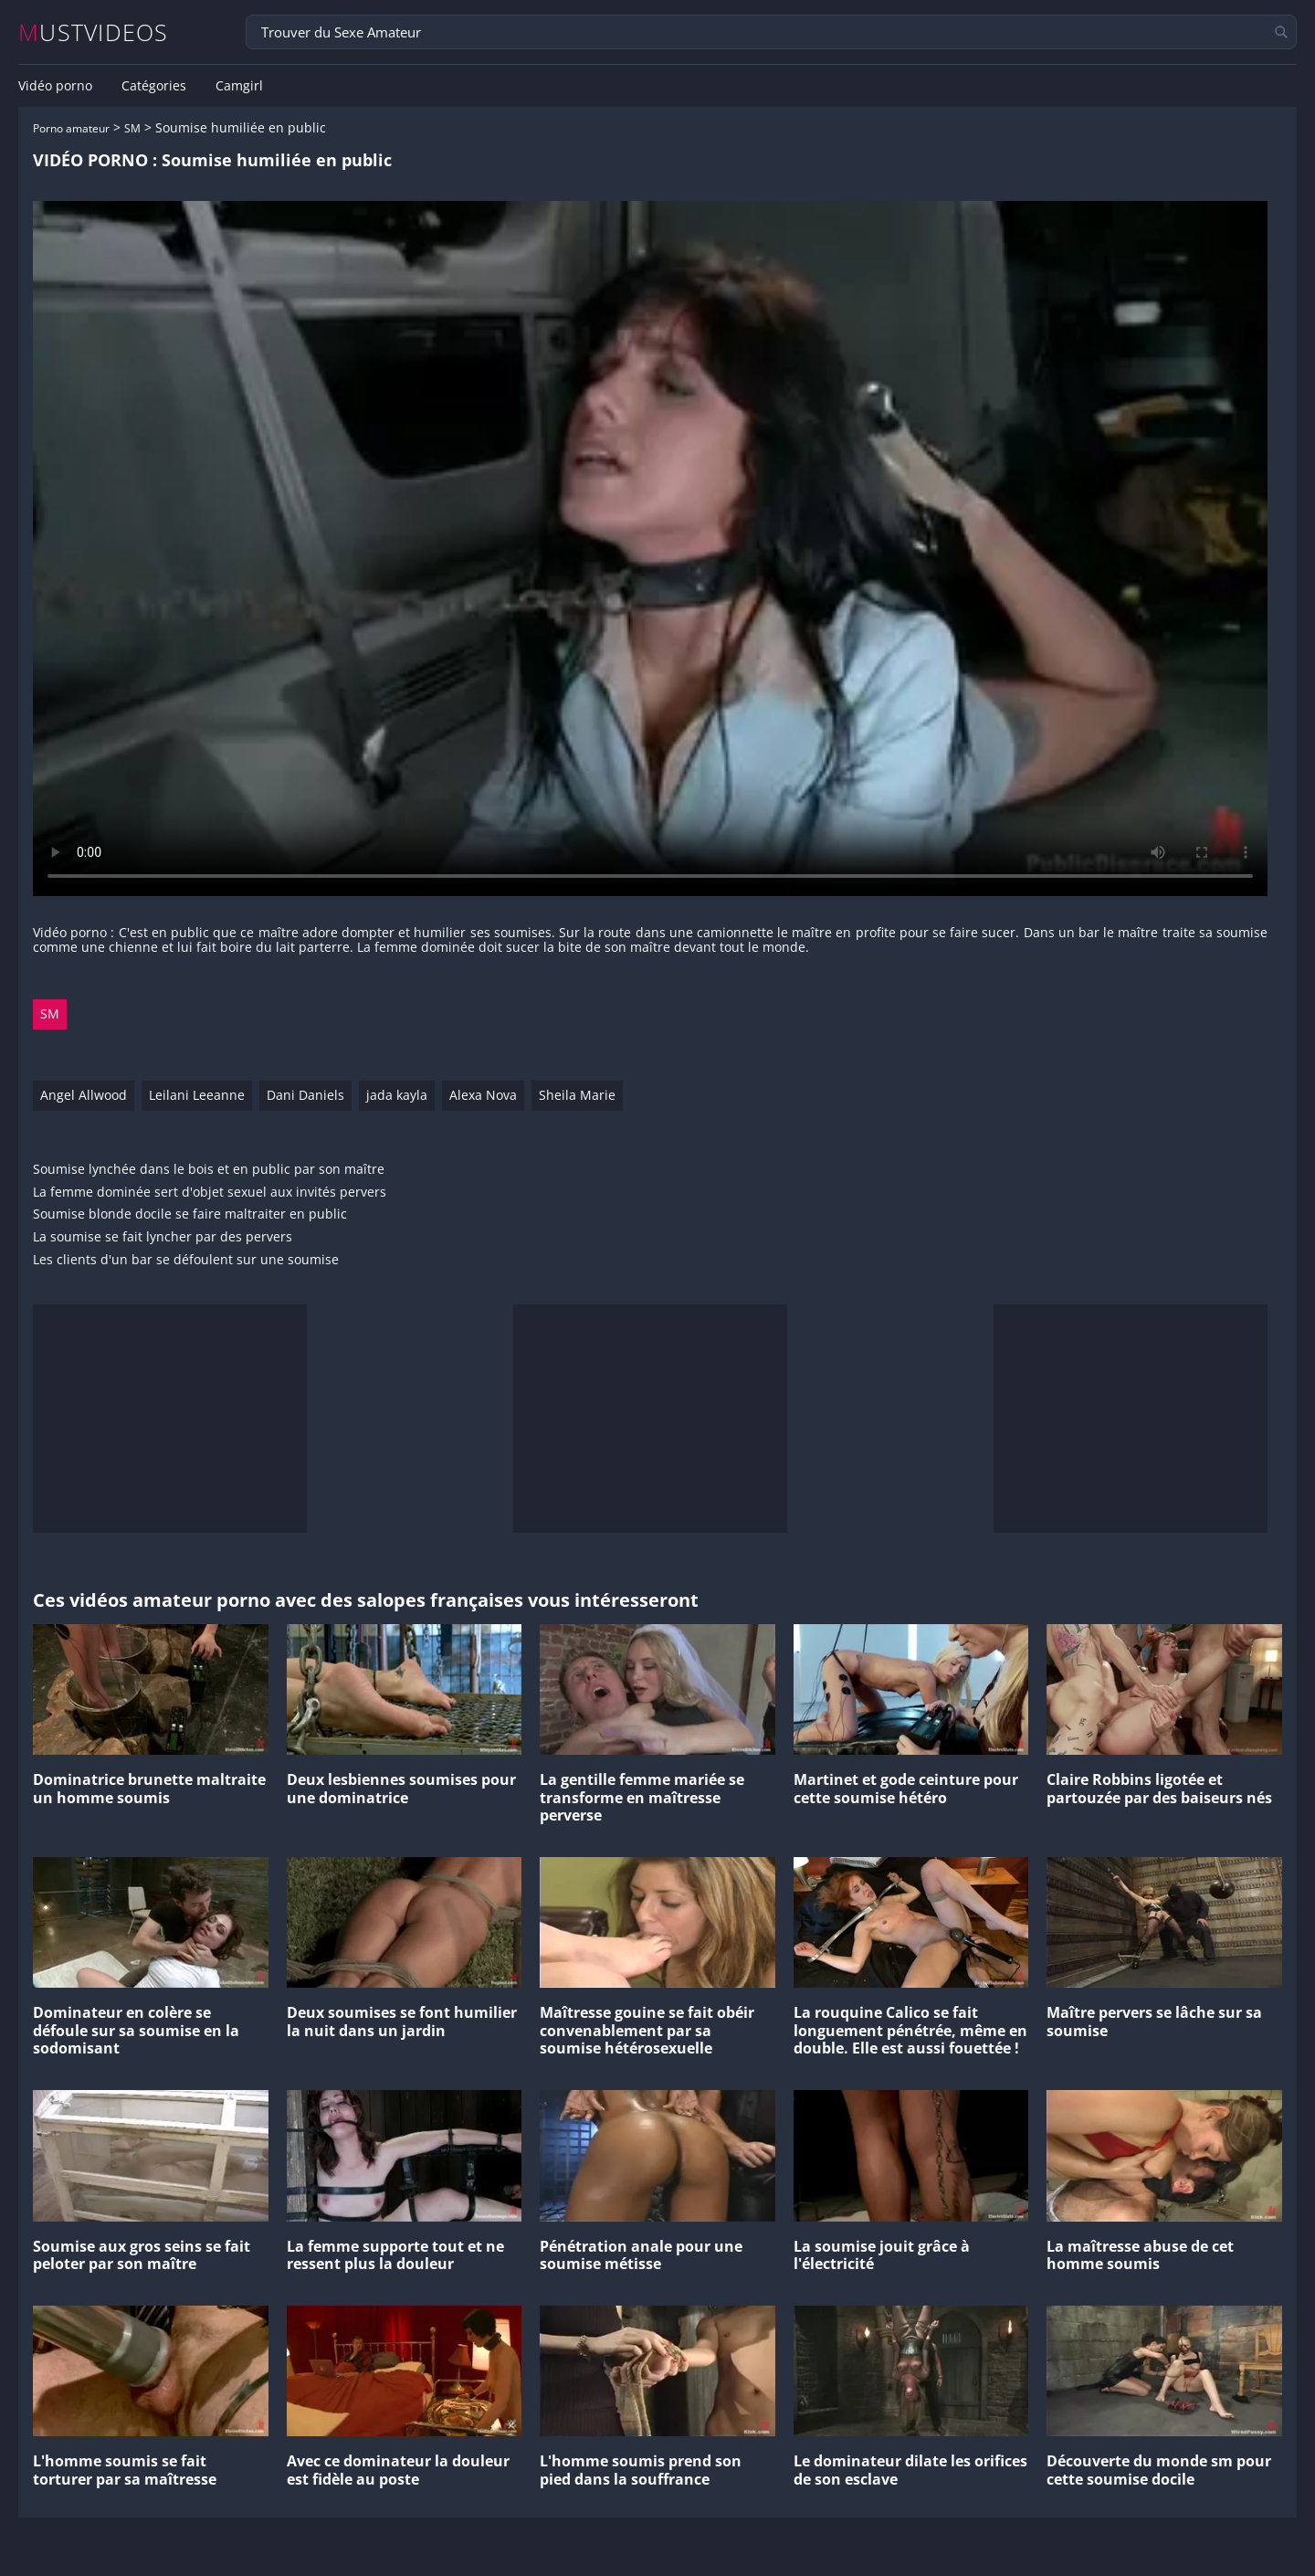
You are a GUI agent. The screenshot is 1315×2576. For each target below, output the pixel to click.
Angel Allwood (83, 1094)
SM (132, 128)
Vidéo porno (55, 85)
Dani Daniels (305, 1094)
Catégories (153, 85)
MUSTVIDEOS (93, 32)
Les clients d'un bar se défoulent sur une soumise (186, 1260)
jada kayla (396, 1094)
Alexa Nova (483, 1094)
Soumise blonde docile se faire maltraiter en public (190, 1214)
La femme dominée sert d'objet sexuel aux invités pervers (209, 1192)
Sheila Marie (577, 1094)
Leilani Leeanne (197, 1094)
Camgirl (239, 85)
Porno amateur (71, 128)
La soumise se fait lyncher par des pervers (162, 1237)
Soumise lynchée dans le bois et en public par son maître (208, 1169)
